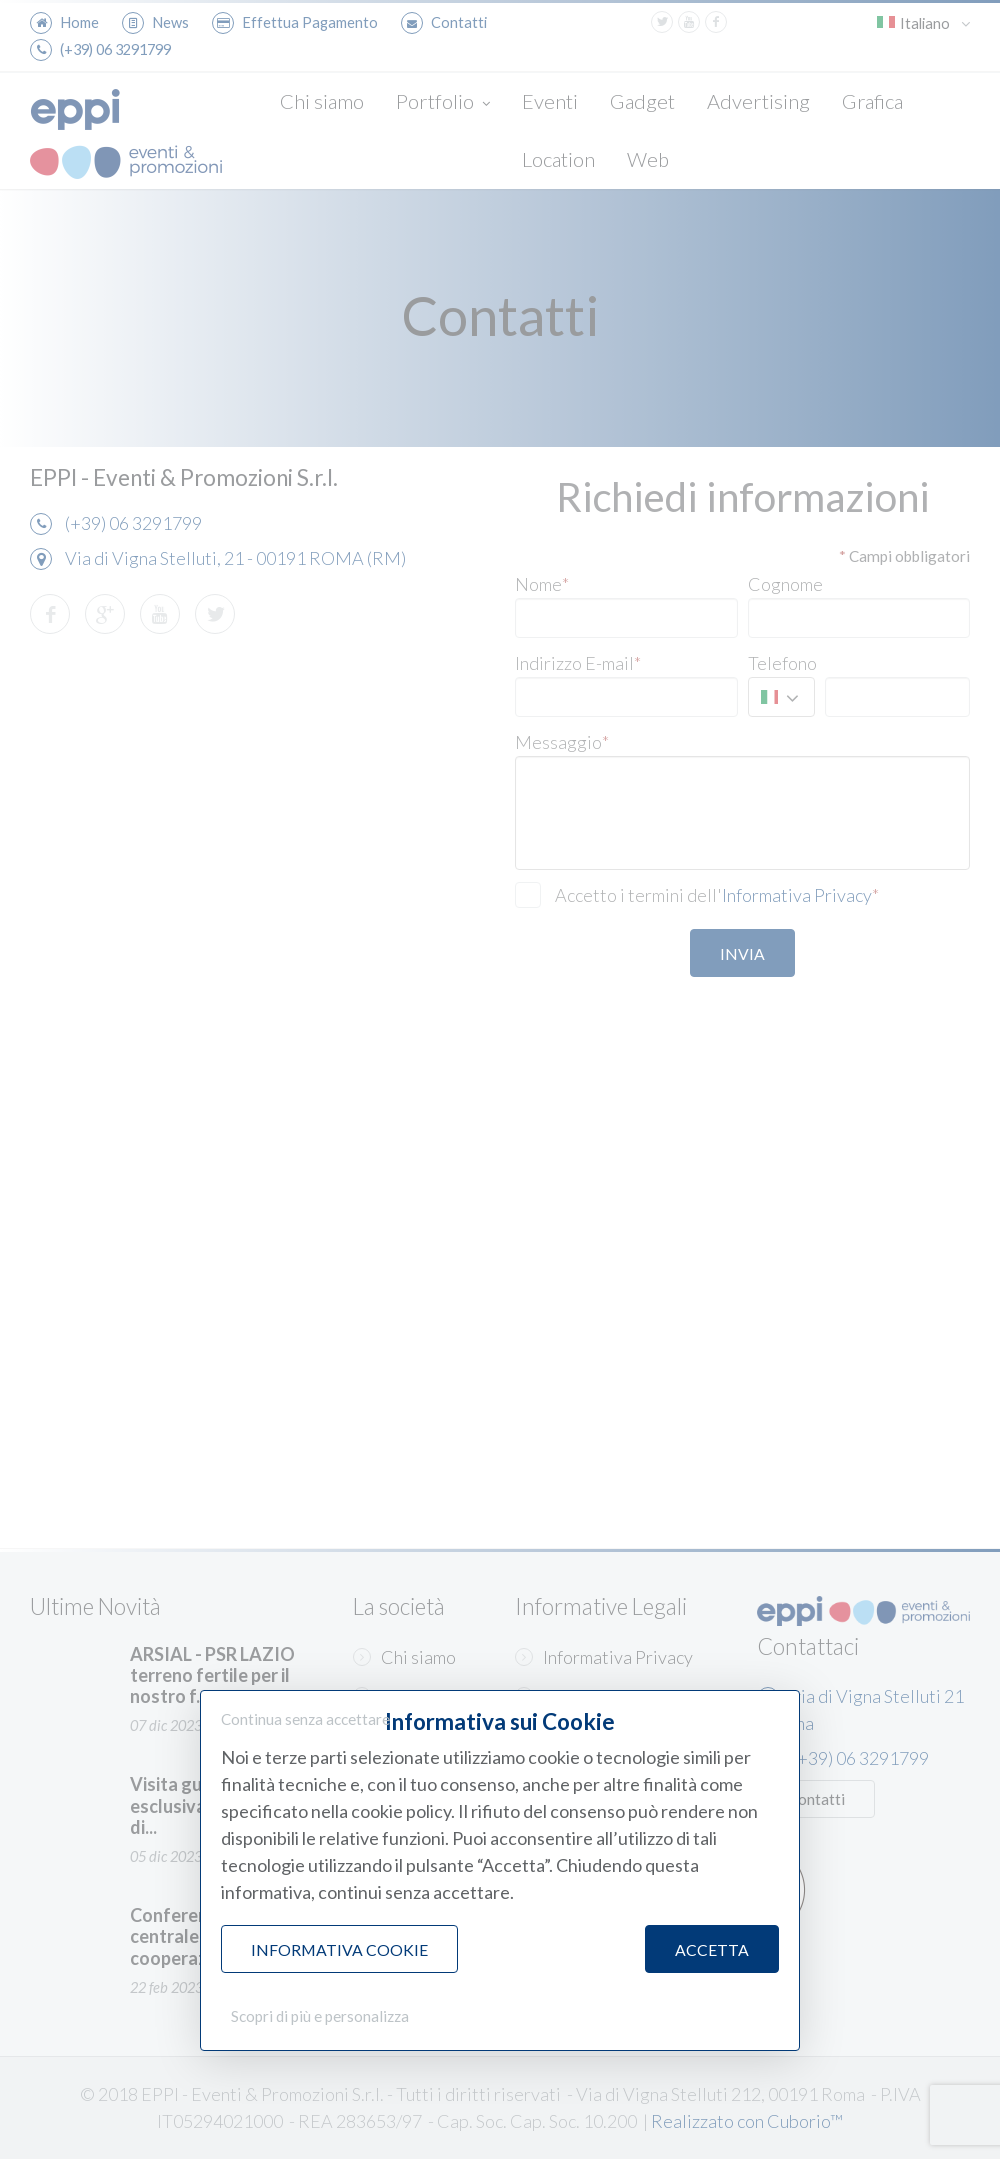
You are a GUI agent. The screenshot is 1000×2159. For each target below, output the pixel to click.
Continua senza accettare (305, 1719)
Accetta (712, 1949)
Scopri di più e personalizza (320, 2016)
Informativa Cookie (339, 1949)
